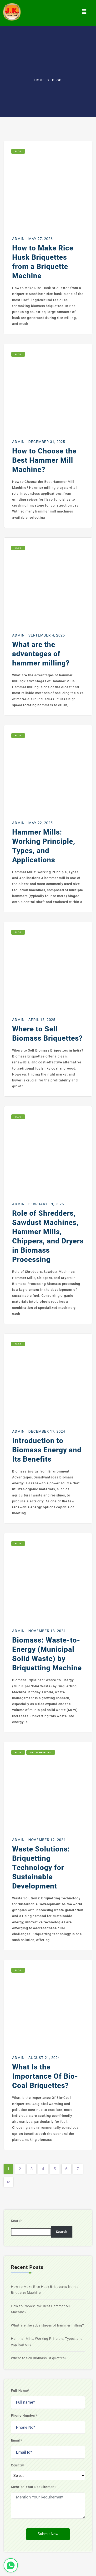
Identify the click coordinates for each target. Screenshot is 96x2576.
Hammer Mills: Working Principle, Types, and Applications (43, 846)
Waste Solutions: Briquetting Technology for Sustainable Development (41, 1867)
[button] (84, 11)
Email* (16, 2440)
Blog (18, 151)
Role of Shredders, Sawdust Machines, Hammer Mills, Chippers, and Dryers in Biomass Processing (48, 1236)
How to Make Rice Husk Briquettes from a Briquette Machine (42, 262)
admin (18, 239)
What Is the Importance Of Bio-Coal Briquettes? (45, 2076)
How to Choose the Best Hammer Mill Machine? (44, 460)
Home (39, 80)
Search (16, 2221)
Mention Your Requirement (33, 2487)
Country (17, 2465)
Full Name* (20, 2390)
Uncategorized (40, 1752)
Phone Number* (24, 2415)
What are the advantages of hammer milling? (41, 653)
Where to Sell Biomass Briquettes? (47, 1033)
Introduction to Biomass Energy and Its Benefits (46, 1449)
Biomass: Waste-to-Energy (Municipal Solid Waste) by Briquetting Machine (47, 1654)
